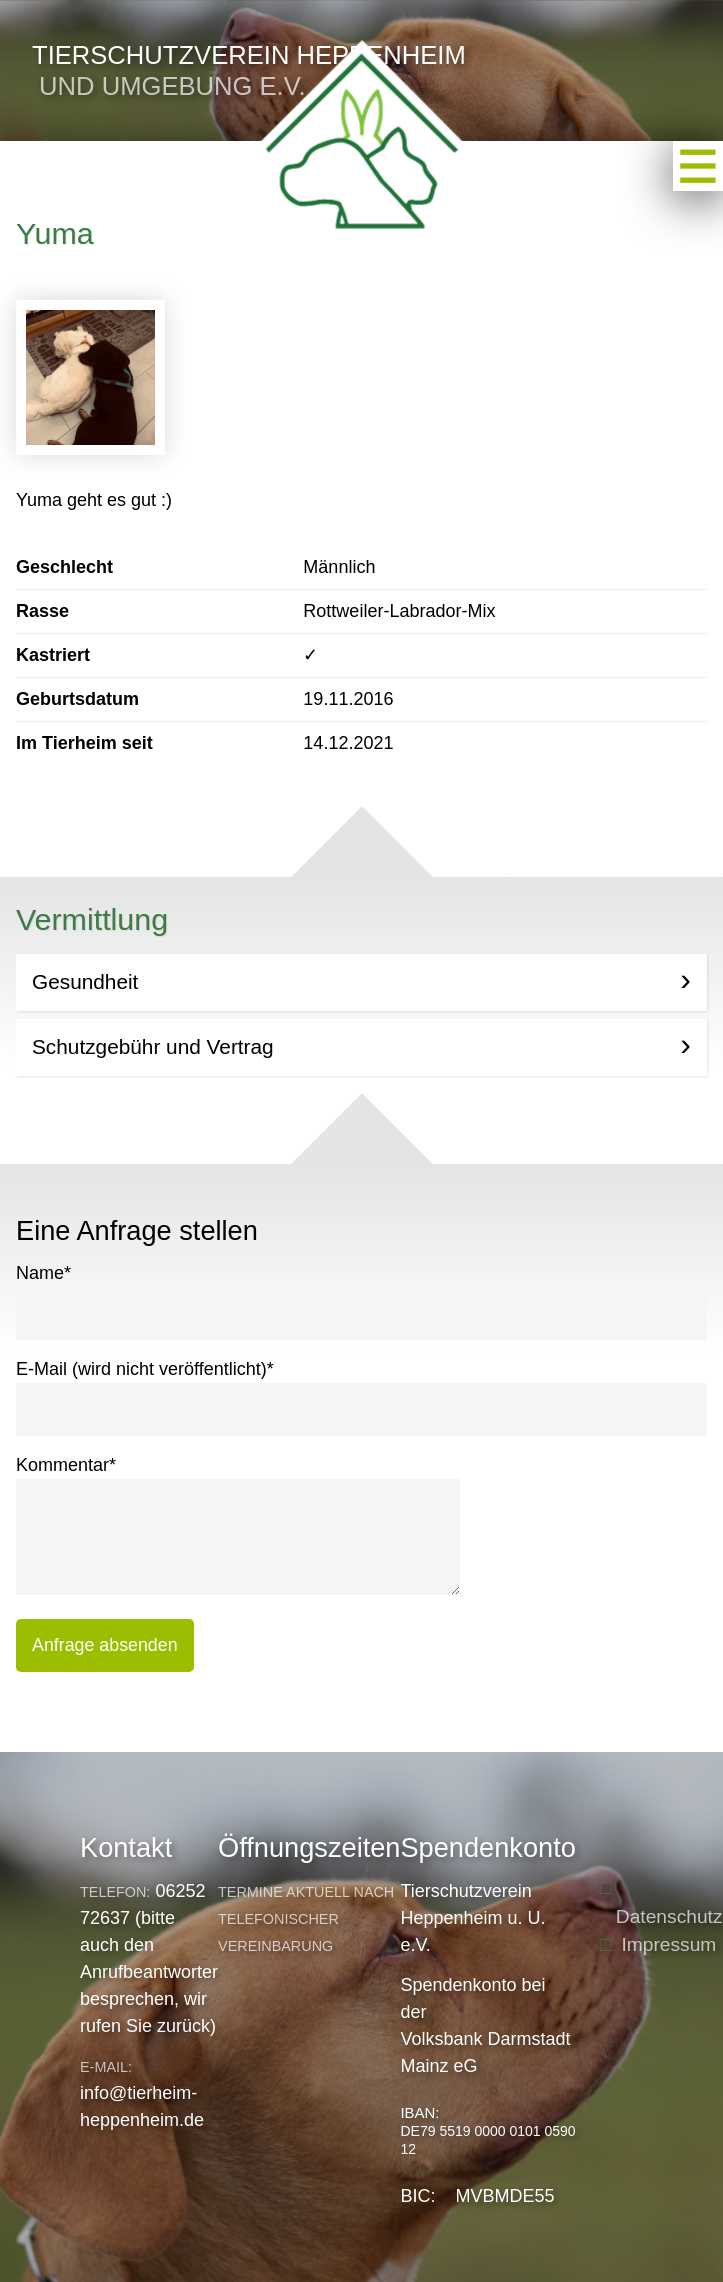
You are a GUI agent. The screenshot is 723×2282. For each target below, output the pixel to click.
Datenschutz (669, 1916)
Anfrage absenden (105, 1645)
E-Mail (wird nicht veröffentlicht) (145, 1367)
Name (43, 1271)
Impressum (668, 1944)
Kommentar (66, 1463)
